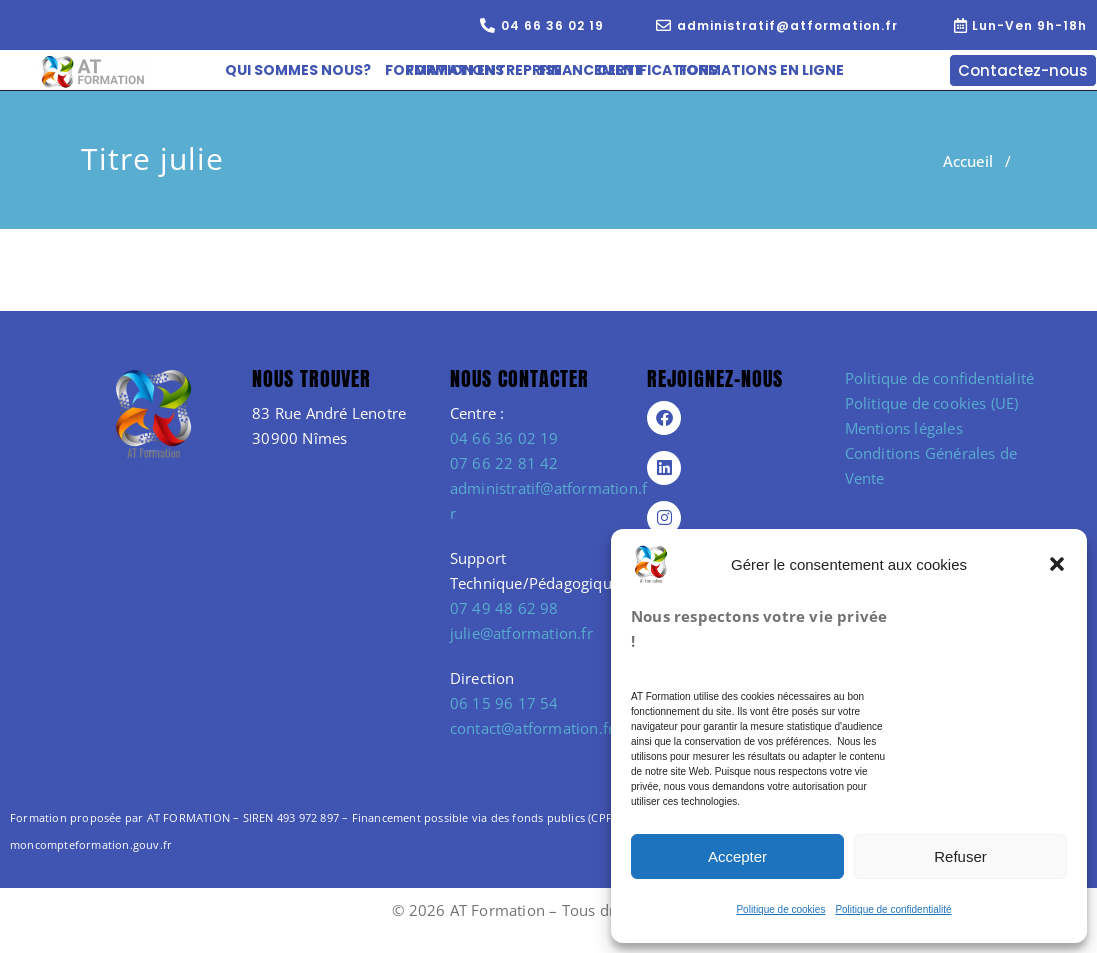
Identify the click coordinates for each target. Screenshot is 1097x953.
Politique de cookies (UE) (932, 403)
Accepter (737, 856)
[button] (1057, 564)
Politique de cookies (780, 909)
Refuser (960, 856)
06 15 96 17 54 (504, 703)
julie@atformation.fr (521, 633)
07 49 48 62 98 (504, 608)
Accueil (968, 161)
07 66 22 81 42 (504, 463)
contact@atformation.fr (532, 728)
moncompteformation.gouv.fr (91, 845)
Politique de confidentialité (893, 909)
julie (192, 158)
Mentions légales (904, 428)
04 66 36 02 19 (504, 438)
